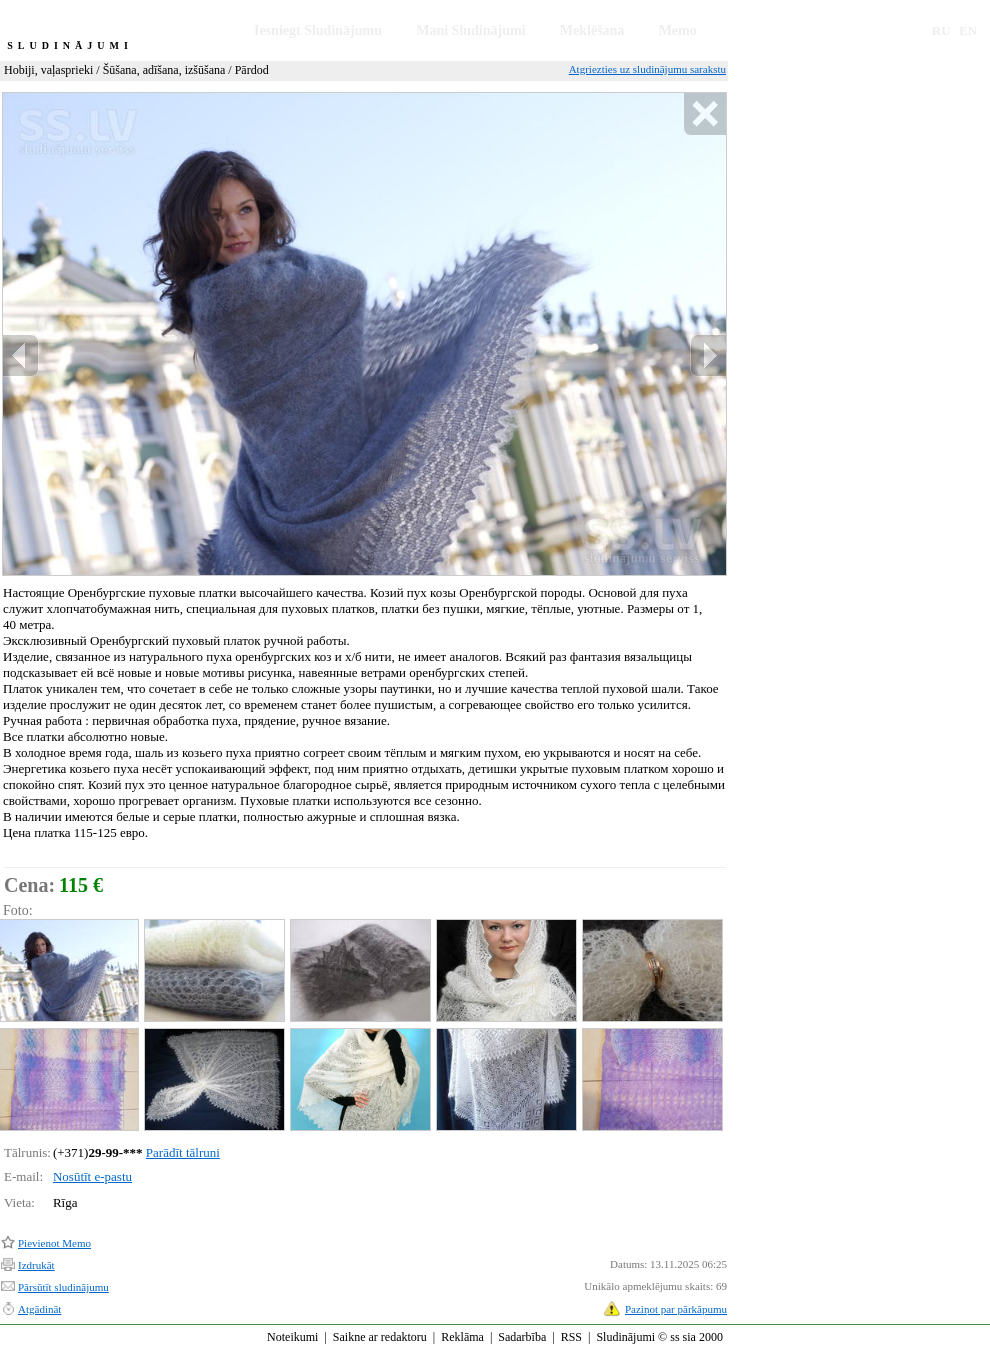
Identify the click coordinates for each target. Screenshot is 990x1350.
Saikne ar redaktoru (380, 1337)
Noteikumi (292, 1337)
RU (941, 30)
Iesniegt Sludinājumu (318, 30)
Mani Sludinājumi (470, 30)
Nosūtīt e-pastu (92, 1176)
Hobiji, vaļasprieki (48, 70)
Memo (678, 30)
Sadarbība (522, 1337)
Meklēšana (592, 30)
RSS (571, 1337)
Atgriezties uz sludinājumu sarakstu (647, 69)
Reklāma (462, 1337)
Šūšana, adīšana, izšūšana (164, 70)
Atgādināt (39, 1309)
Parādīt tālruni (183, 1152)
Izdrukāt (36, 1265)
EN (968, 30)
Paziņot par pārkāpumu (676, 1309)
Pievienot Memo (54, 1243)
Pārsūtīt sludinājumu (63, 1287)
